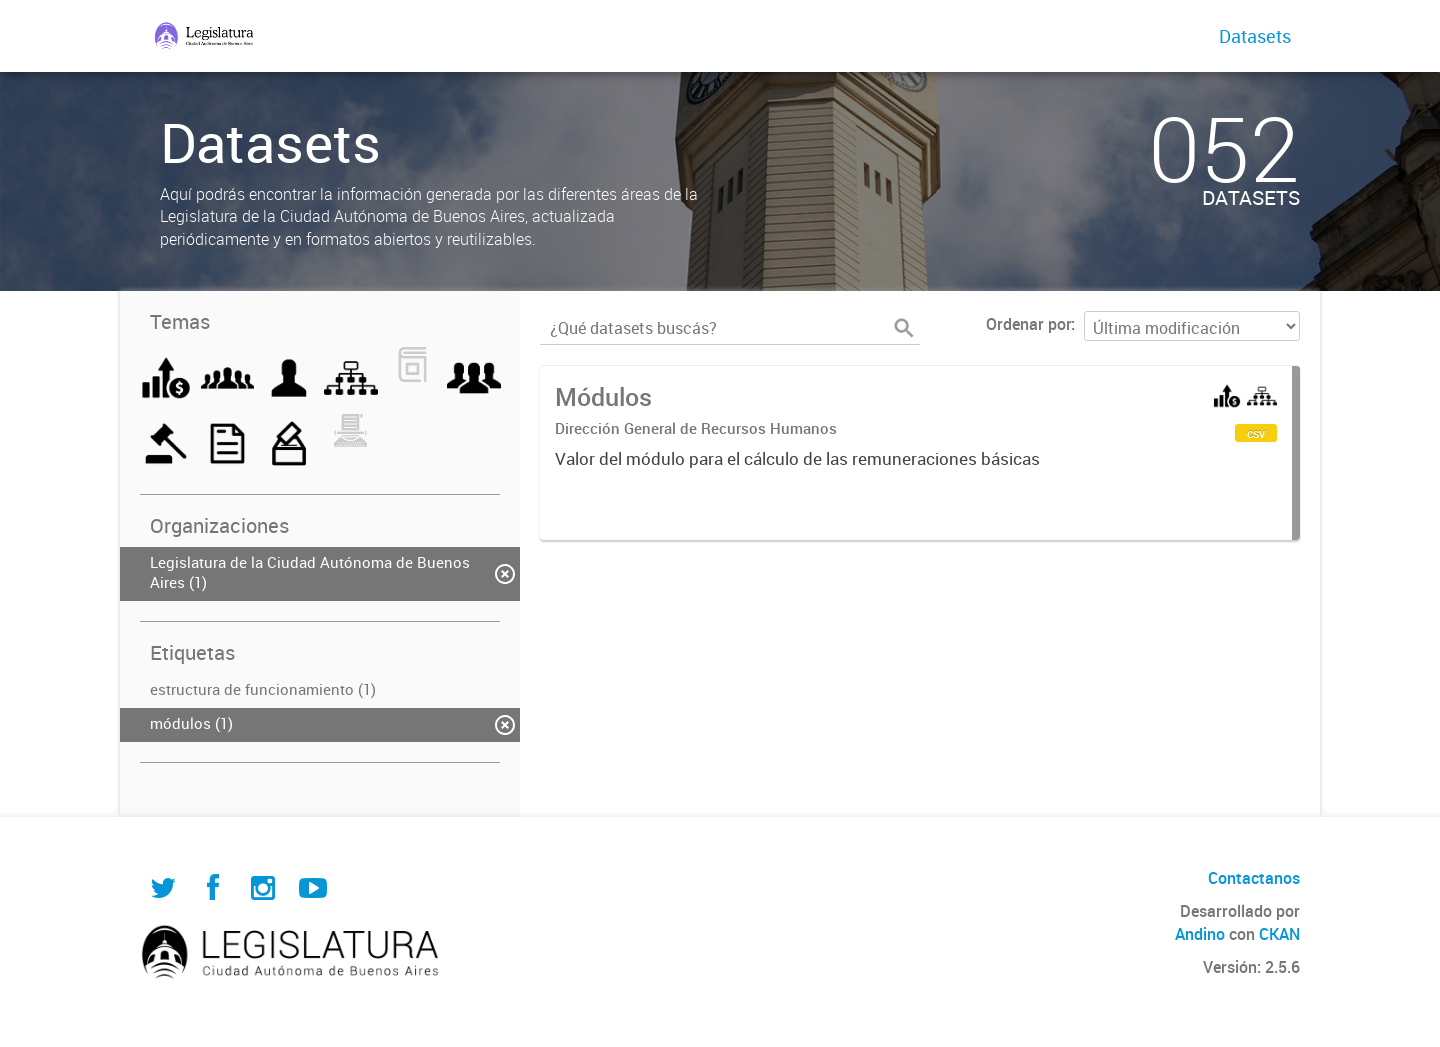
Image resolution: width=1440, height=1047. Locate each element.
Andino (1200, 934)
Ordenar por (1028, 324)
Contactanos (1254, 878)
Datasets (1255, 36)
